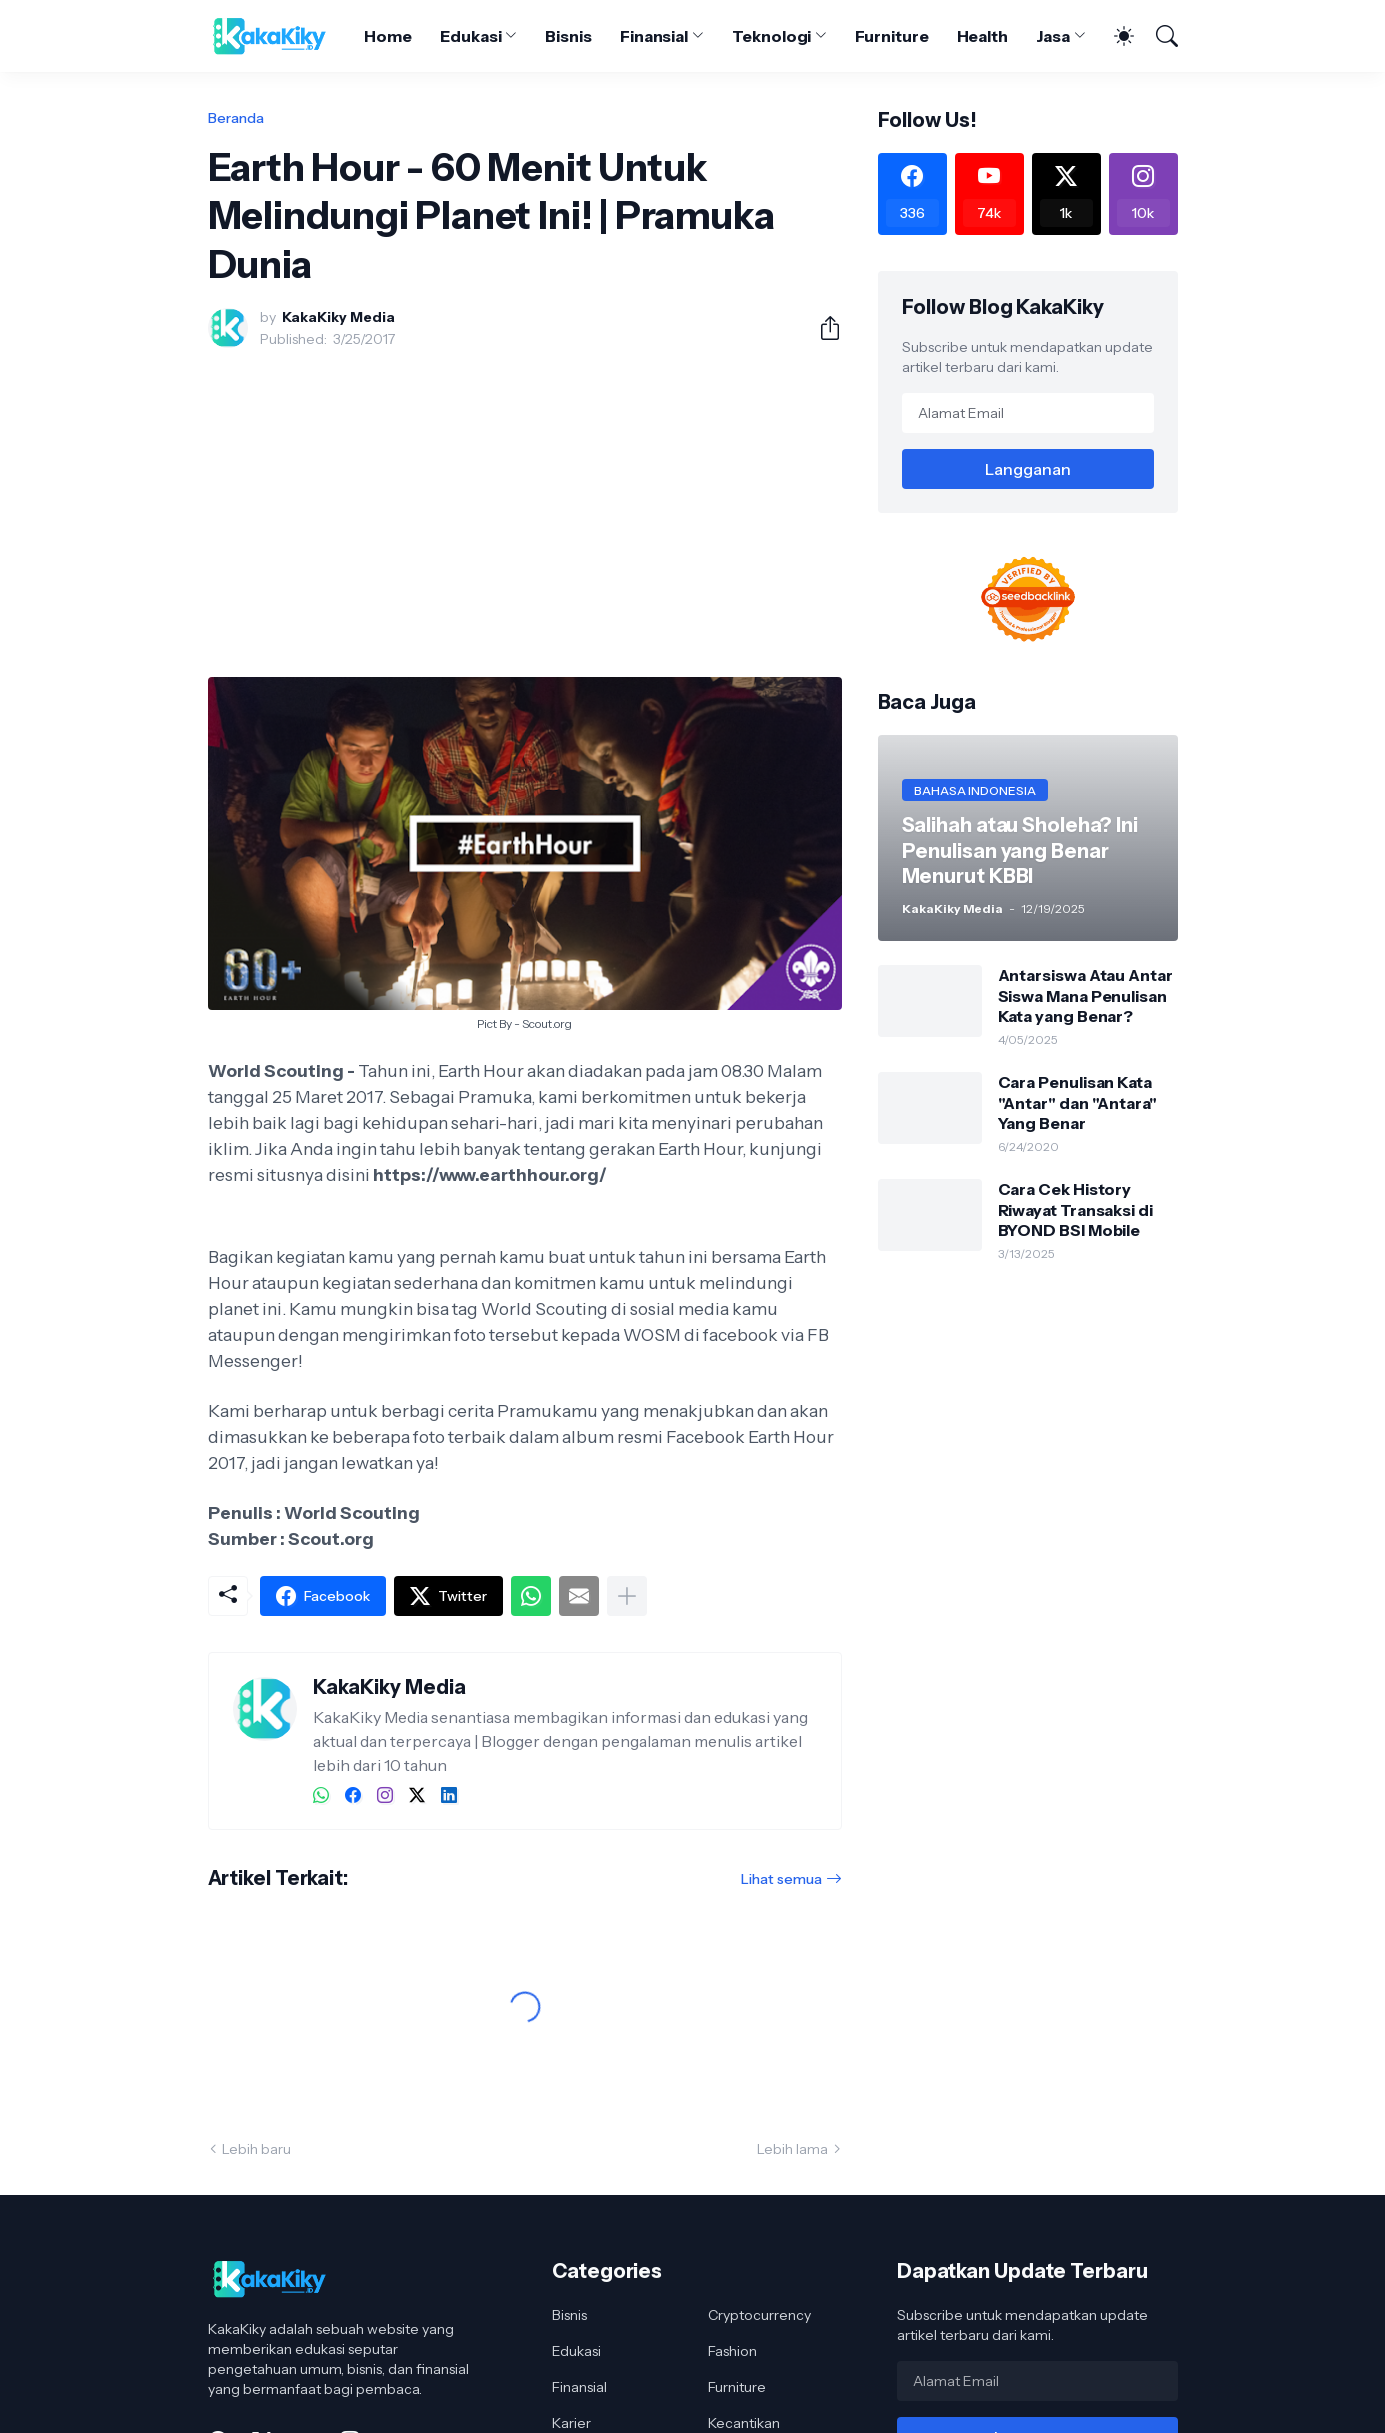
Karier (571, 2423)
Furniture (891, 36)
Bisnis (568, 36)
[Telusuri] (1158, 36)
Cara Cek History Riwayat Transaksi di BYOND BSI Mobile (1075, 1209)
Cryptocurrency (759, 2315)
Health (983, 36)
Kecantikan (744, 2423)
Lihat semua (781, 1879)
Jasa (1053, 36)
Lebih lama (792, 2149)
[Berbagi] (822, 328)
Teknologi (771, 36)
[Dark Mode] (1114, 36)
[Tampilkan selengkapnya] (627, 1596)
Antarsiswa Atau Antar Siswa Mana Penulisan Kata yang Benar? (1085, 995)
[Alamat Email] (1028, 413)
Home (388, 36)
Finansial (654, 36)
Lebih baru (256, 2149)
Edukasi (470, 36)
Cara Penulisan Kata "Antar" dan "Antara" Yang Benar (1077, 1102)
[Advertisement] (525, 513)
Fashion (732, 2351)
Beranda (236, 118)
